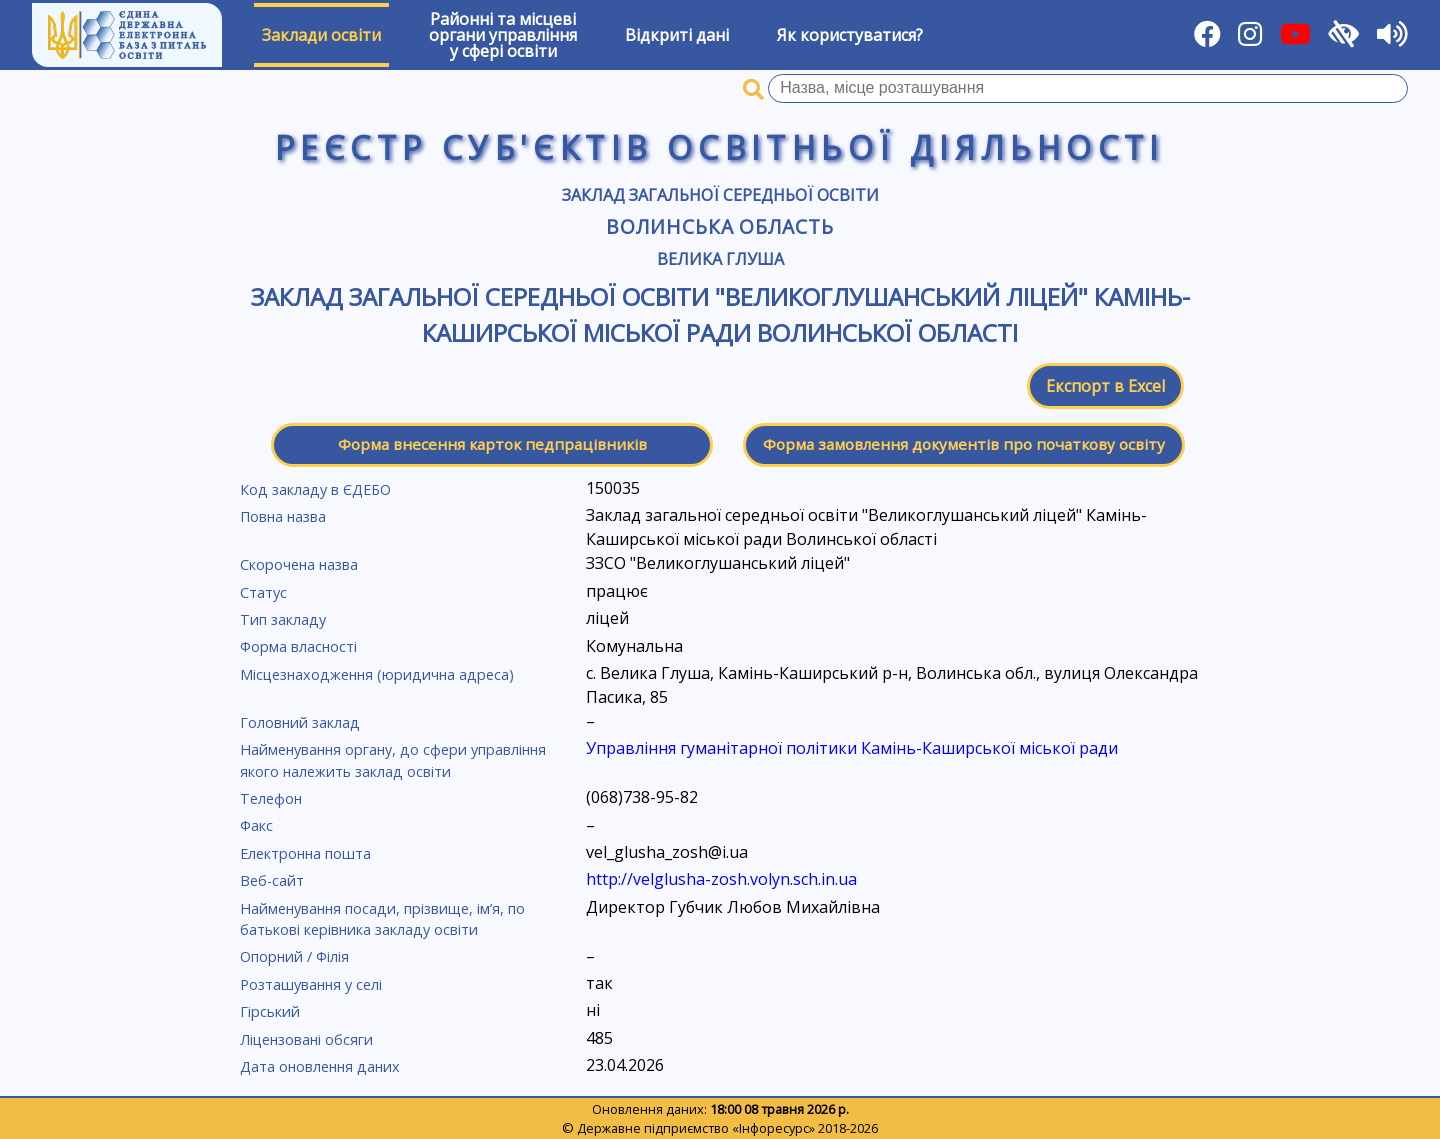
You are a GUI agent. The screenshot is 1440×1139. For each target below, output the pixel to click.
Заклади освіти (321, 35)
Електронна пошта (305, 853)
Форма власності (298, 646)
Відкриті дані (677, 35)
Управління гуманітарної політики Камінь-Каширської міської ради (852, 748)
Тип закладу (283, 619)
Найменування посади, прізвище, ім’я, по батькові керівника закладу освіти (382, 919)
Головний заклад (300, 722)
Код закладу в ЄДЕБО (315, 489)
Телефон (271, 798)
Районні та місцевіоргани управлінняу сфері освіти (503, 35)
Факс (256, 825)
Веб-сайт (272, 880)
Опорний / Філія (294, 956)
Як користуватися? (850, 35)
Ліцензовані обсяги (306, 1039)
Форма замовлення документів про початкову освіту (964, 444)
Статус (263, 592)
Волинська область (720, 226)
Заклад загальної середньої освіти (720, 195)
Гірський (270, 1011)
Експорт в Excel (1105, 386)
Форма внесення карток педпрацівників (492, 444)
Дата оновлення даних (320, 1066)
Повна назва (283, 516)
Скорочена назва (299, 564)
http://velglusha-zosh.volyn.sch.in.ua (721, 879)
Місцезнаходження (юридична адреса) (377, 674)
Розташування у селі (311, 984)
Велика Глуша (720, 259)
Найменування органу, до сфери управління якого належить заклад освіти (393, 760)
